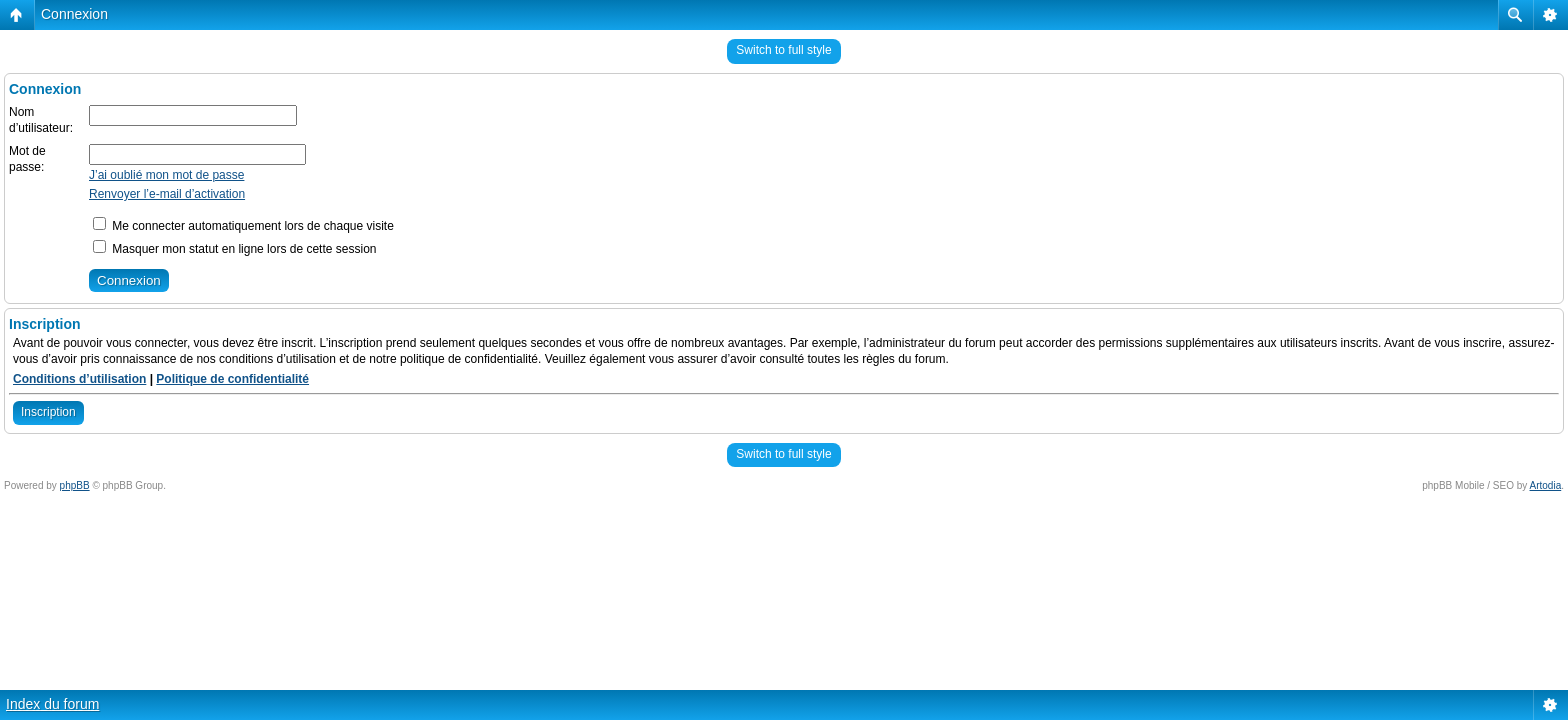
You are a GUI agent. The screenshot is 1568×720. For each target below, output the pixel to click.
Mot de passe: (27, 159)
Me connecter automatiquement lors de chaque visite (243, 226)
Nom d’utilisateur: (41, 120)
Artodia (1546, 485)
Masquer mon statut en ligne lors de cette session (234, 249)
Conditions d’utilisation (79, 379)
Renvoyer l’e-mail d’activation (167, 194)
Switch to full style (783, 50)
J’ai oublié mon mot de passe (166, 175)
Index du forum (52, 704)
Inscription (48, 412)
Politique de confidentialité (232, 379)
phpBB (75, 485)
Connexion (74, 14)
